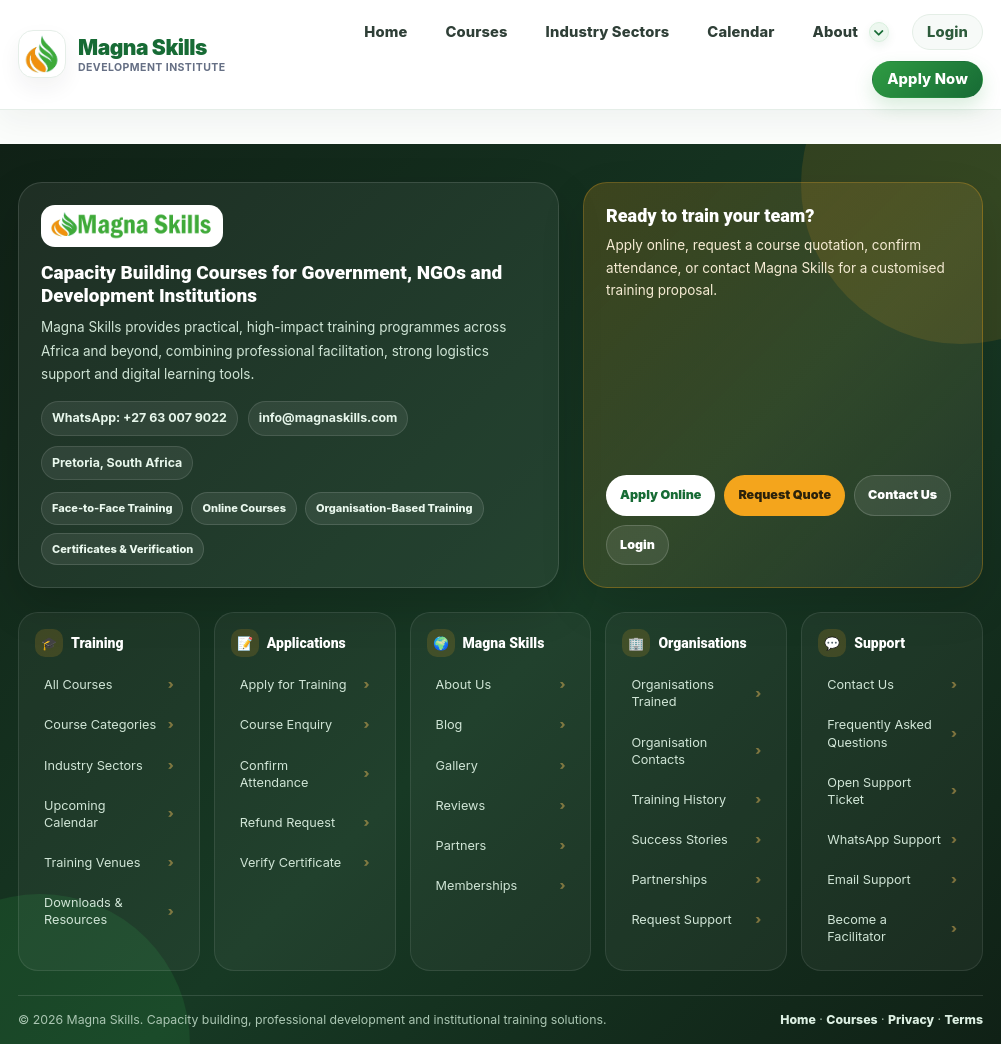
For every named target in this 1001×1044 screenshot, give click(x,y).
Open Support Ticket (869, 791)
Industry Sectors (608, 32)
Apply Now (927, 79)
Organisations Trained (672, 693)
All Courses (78, 684)
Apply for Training (293, 684)
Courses (476, 32)
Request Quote (784, 494)
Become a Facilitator (857, 928)
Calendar (740, 32)
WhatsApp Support (884, 839)
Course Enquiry (286, 724)
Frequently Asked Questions (879, 733)
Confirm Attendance (274, 774)
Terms (964, 1019)
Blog (449, 724)
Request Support (681, 919)
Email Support (869, 879)
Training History (678, 799)
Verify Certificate (290, 862)
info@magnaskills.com (328, 417)
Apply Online (660, 494)
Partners (461, 845)
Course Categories (100, 724)
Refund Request (287, 822)
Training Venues (92, 862)
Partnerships (669, 879)
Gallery (457, 765)
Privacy (911, 1019)
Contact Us (902, 494)
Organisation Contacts (669, 751)
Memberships (477, 885)
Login (947, 32)
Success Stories (679, 839)
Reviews (461, 805)
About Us (464, 684)
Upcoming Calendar (75, 814)
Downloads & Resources (83, 911)
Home (385, 32)
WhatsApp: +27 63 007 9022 (139, 417)
